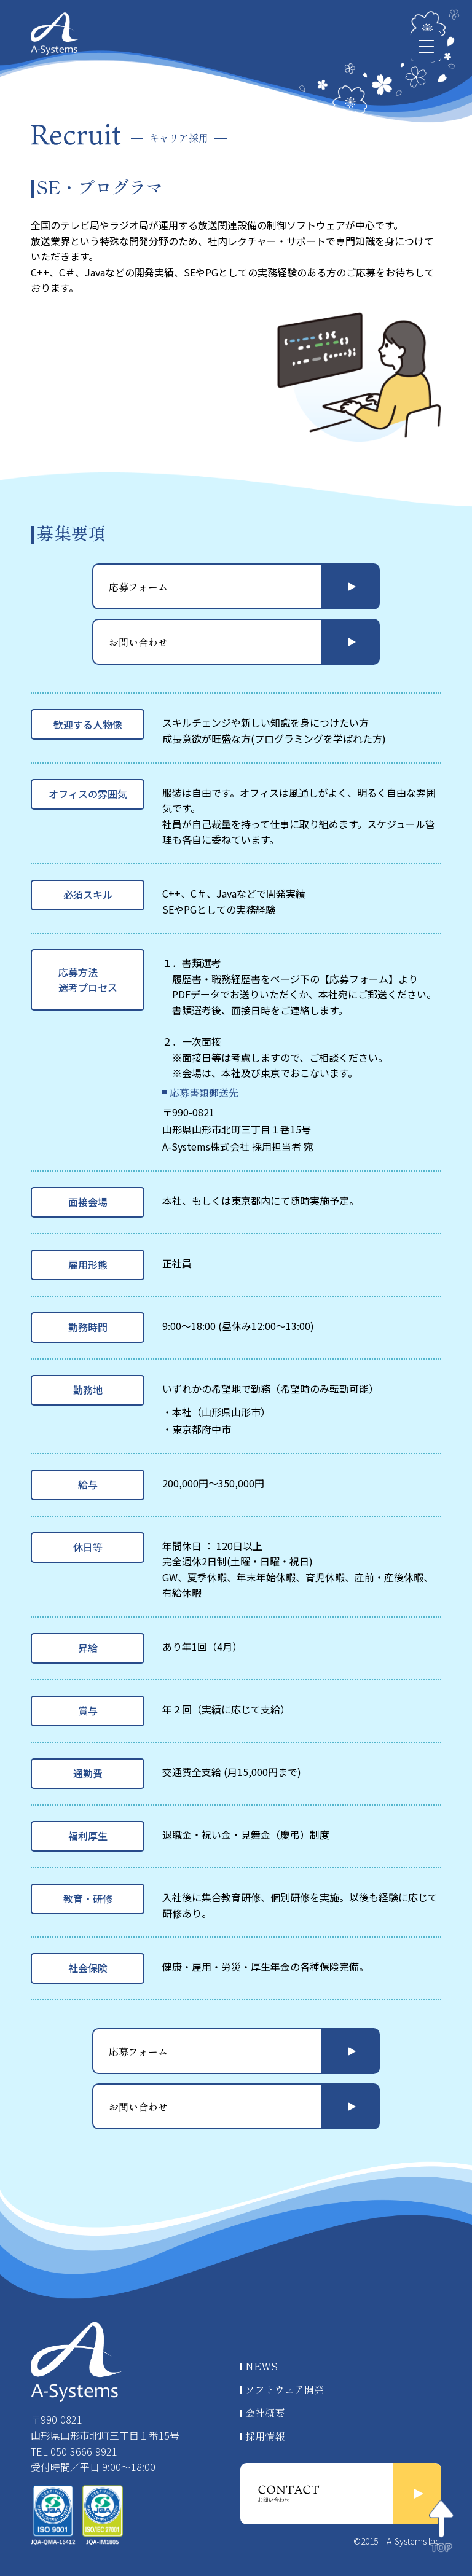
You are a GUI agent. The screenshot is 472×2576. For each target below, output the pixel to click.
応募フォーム (138, 586)
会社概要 (265, 2412)
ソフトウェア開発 (284, 2389)
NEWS (261, 2366)
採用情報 (265, 2436)
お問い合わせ (138, 642)
